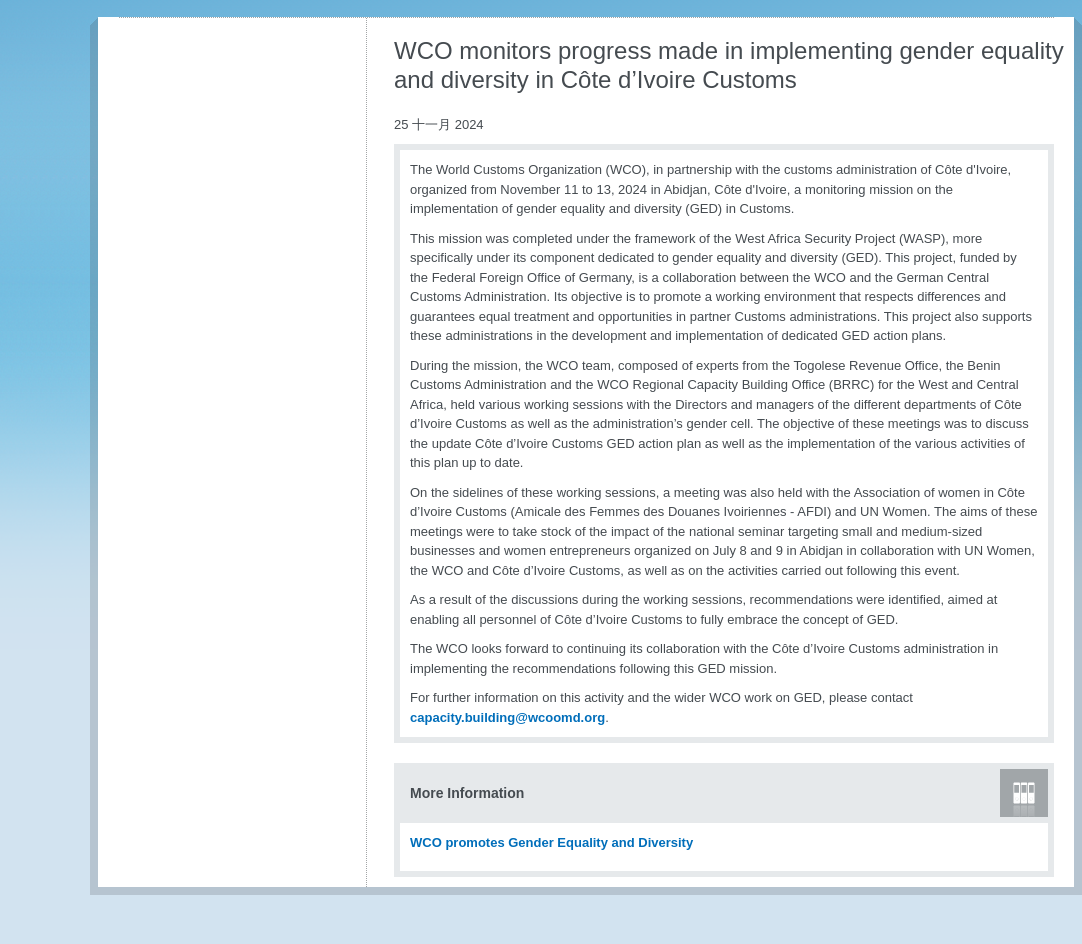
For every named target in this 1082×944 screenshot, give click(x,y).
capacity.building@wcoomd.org (507, 717)
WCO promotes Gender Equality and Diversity (551, 842)
